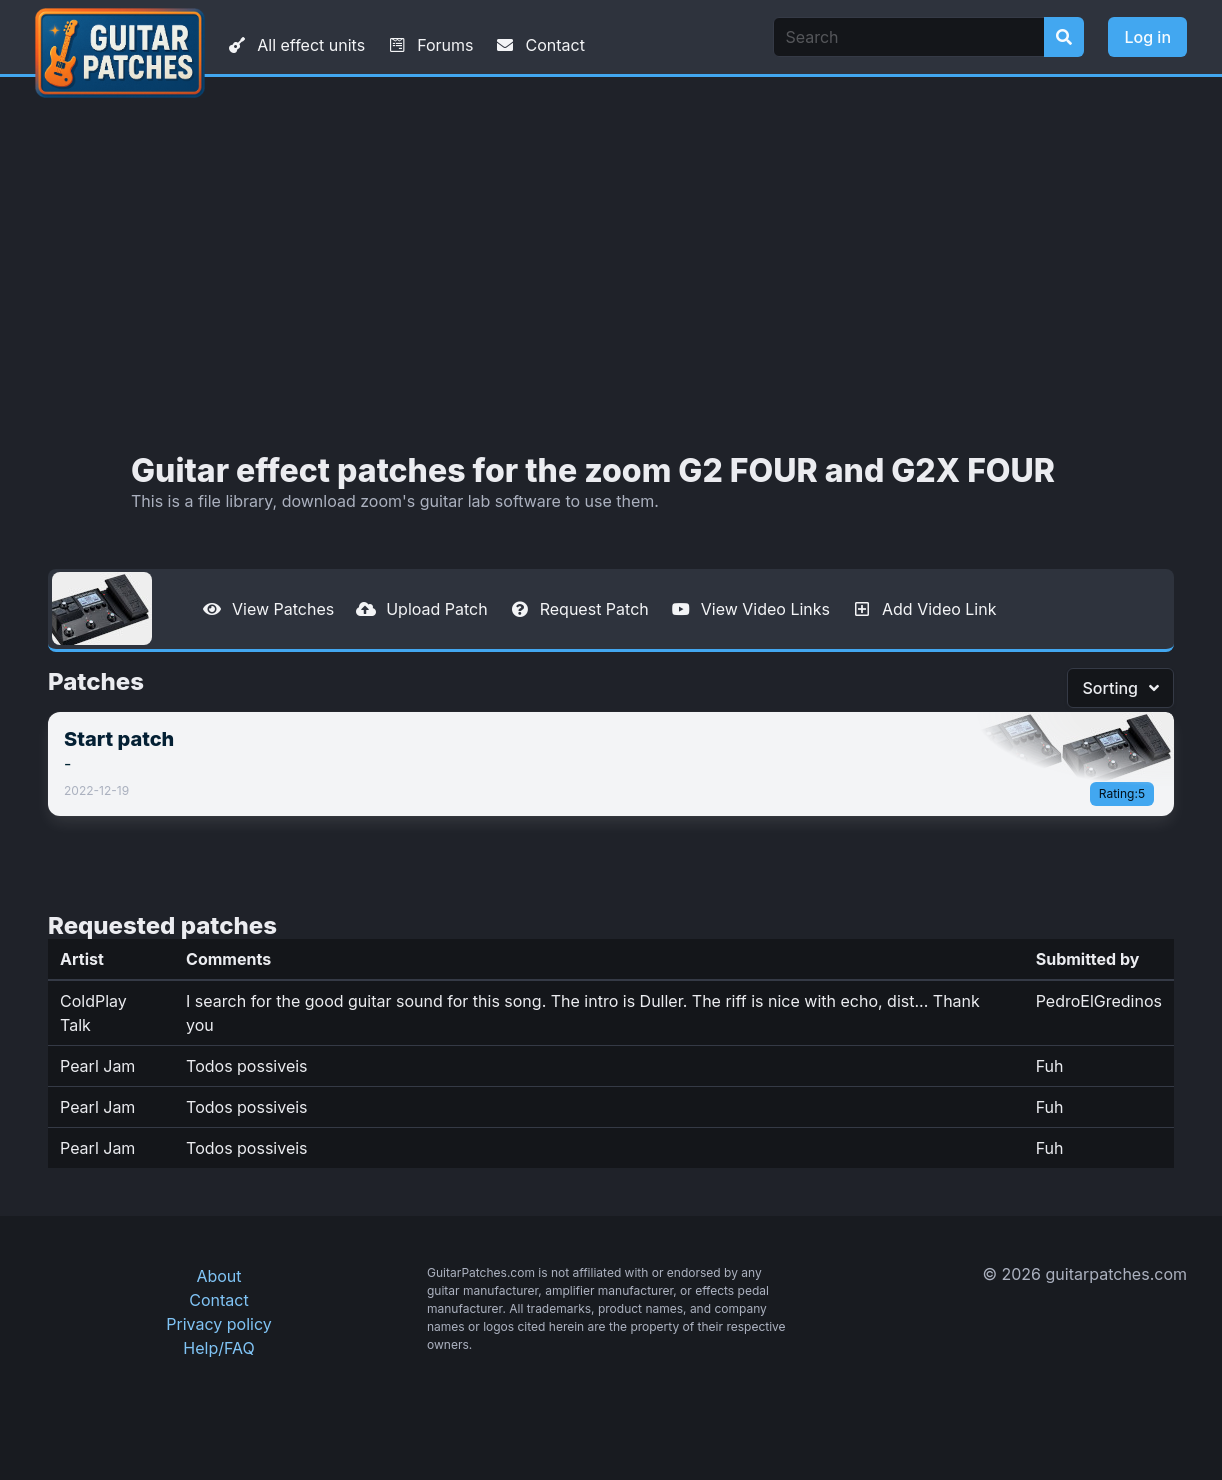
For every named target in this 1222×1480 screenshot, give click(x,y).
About (218, 1276)
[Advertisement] (611, 265)
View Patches (267, 609)
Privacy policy (218, 1324)
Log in (1147, 37)
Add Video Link (923, 609)
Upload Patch (421, 609)
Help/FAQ (218, 1348)
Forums (429, 45)
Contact (538, 45)
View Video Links (749, 609)
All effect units (295, 45)
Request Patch (578, 609)
